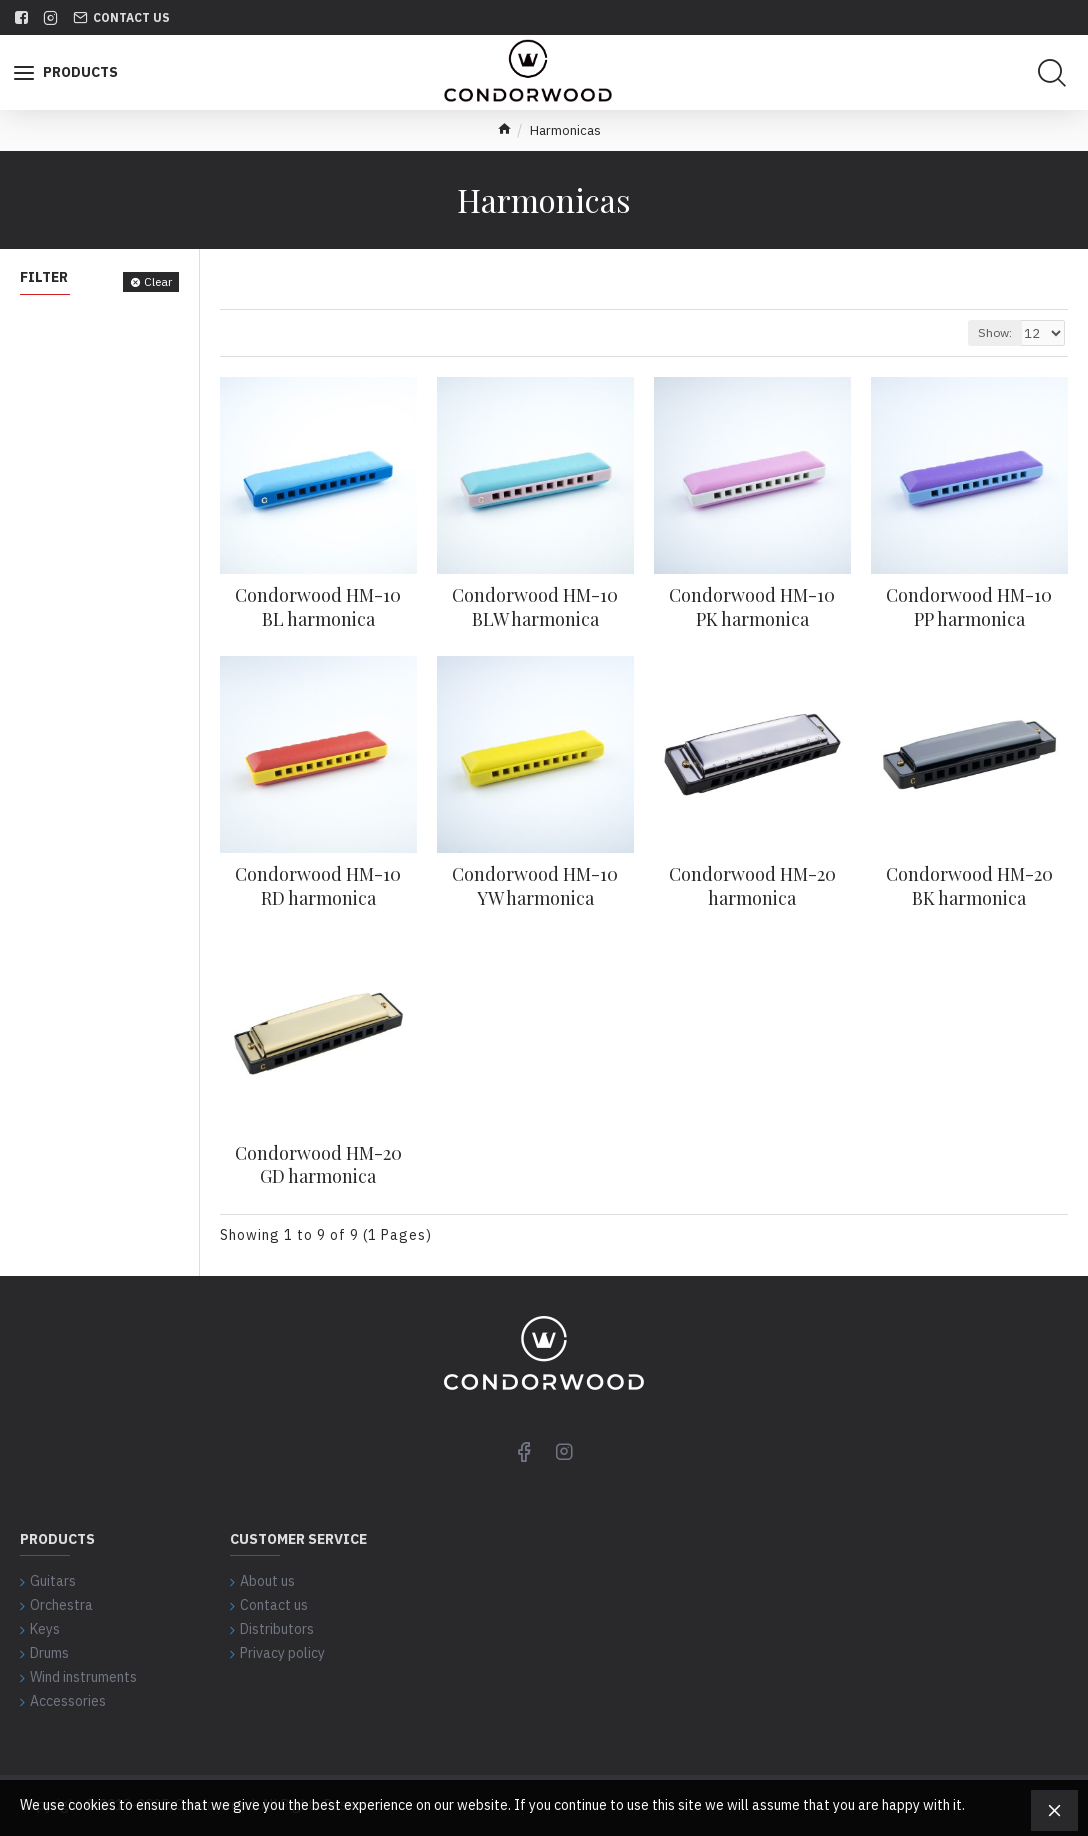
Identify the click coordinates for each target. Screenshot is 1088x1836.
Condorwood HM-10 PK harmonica (752, 607)
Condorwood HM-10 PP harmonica (969, 607)
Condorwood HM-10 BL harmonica (318, 607)
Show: (998, 332)
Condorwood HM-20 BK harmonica (969, 886)
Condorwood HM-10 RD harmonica (318, 886)
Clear (158, 281)
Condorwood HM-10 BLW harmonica (535, 607)
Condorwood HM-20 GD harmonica (318, 1165)
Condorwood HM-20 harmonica (752, 886)
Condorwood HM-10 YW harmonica (535, 886)
